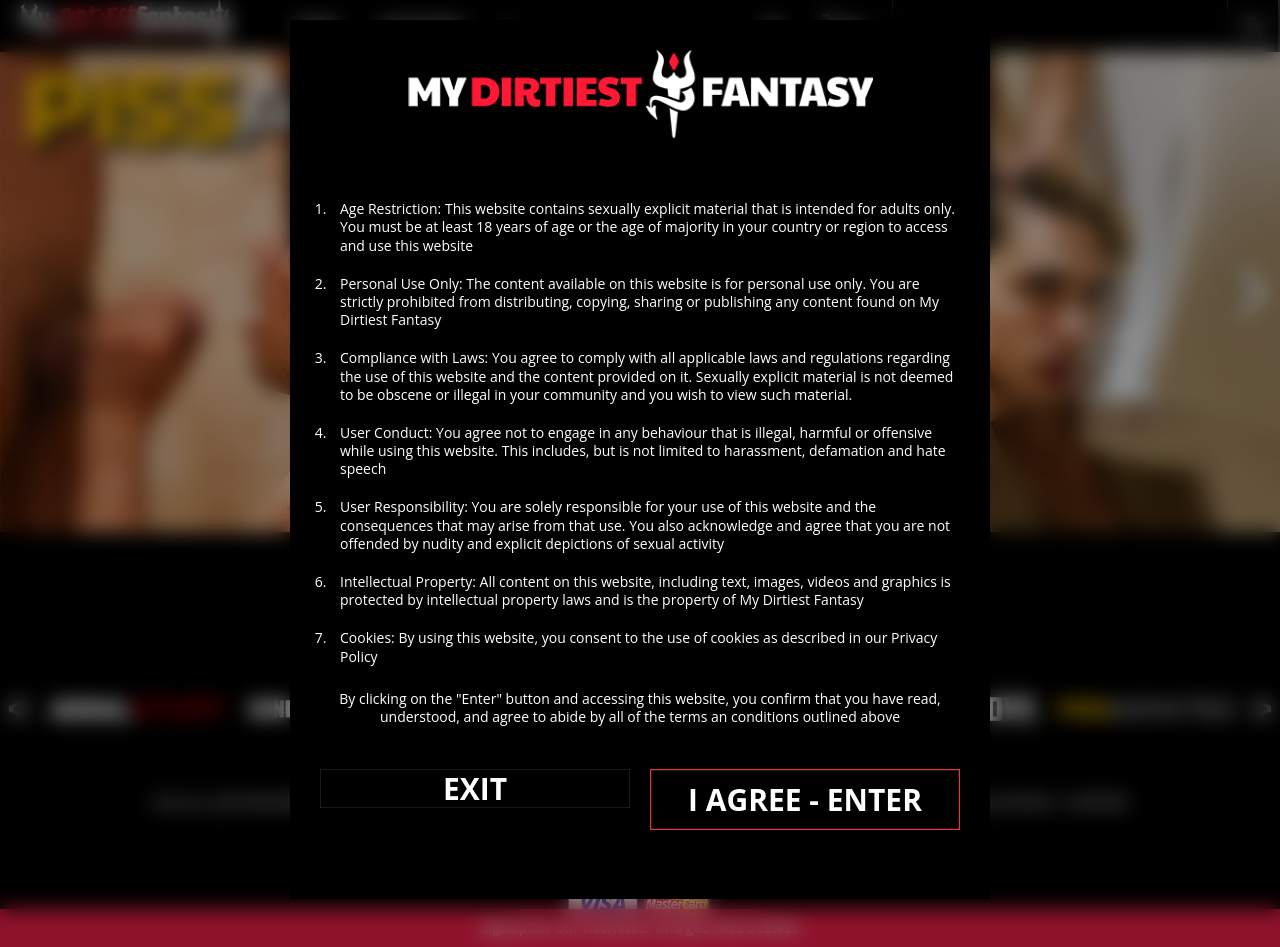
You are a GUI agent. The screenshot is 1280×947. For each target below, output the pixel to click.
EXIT (475, 788)
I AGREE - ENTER (805, 799)
